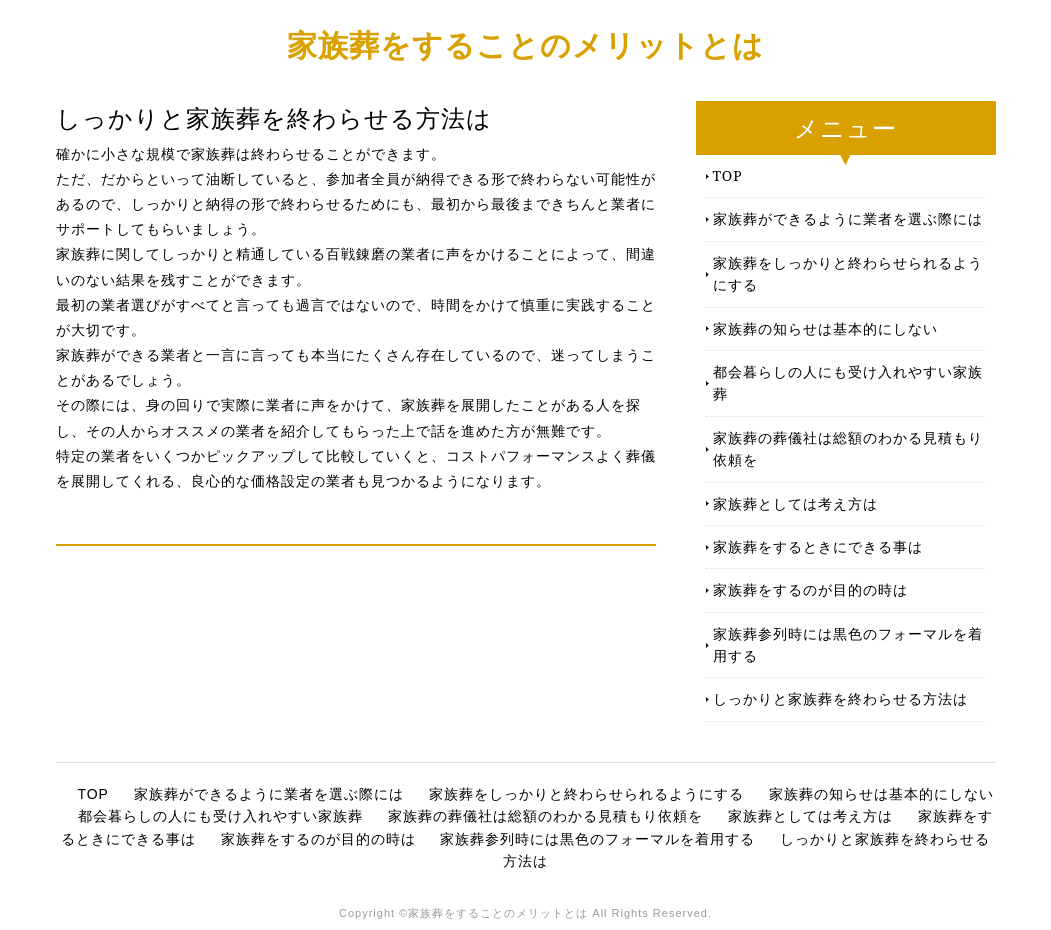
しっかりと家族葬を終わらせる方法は (840, 698)
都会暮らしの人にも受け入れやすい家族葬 (848, 382)
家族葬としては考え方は (795, 503)
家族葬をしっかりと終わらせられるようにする (848, 273)
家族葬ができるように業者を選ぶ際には (848, 218)
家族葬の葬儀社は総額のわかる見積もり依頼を (848, 448)
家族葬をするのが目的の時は (810, 589)
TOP (728, 175)
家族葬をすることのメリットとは (525, 44)
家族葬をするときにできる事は (818, 546)
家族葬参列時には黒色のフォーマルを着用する (848, 644)
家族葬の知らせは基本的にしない (825, 328)
